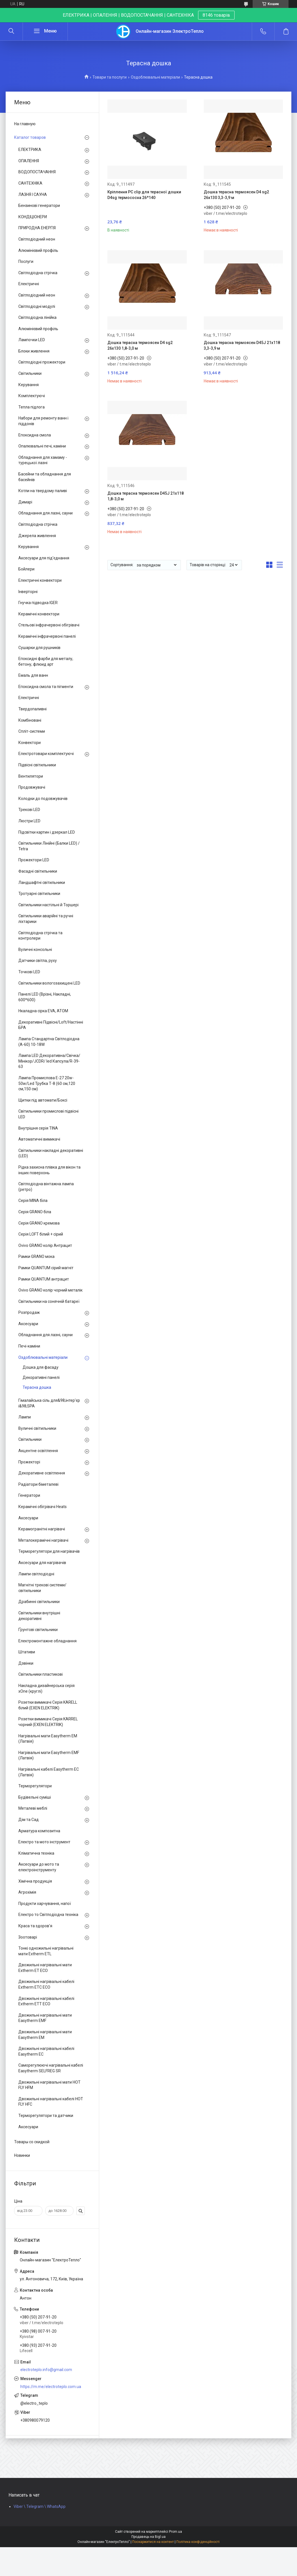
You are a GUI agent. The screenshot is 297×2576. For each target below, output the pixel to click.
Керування (28, 384)
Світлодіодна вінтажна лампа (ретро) (46, 1187)
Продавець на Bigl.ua (148, 2537)
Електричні (28, 284)
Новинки (22, 2155)
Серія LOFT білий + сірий (40, 1234)
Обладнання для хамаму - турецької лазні (42, 460)
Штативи (26, 1652)
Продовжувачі (31, 787)
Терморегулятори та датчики (45, 2115)
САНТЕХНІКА (30, 183)
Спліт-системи (31, 731)
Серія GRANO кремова (39, 1223)
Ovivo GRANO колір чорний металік (50, 1290)
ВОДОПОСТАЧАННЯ (37, 172)
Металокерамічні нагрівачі (43, 1540)
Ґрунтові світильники (38, 1629)
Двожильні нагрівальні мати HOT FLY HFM (49, 2085)
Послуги (25, 261)
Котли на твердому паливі (42, 490)
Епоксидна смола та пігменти (45, 686)
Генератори (29, 1495)
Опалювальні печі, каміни (42, 446)
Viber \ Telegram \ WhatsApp (40, 2506)
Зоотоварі (27, 1937)
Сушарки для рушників (39, 647)
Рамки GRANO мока (36, 1256)
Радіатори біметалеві (38, 1484)
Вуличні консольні (35, 949)
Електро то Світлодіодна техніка (48, 1914)
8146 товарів (216, 15)
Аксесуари (28, 1323)
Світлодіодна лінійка (37, 317)
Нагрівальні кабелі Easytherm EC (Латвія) (48, 1772)
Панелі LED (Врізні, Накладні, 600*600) (44, 997)
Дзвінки (25, 1663)
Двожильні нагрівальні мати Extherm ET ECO (45, 1968)
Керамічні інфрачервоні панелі (47, 636)
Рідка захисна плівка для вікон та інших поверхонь (49, 1170)
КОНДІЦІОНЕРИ (32, 217)
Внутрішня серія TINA (38, 1128)
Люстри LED (29, 821)
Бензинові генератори (39, 205)
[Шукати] (11, 31)
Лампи (24, 1417)
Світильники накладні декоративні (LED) (50, 1153)
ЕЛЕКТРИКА (29, 149)
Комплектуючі (31, 395)
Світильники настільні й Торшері (48, 905)
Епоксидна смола (34, 435)
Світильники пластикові (40, 1674)
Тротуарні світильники (39, 893)
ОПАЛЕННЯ (28, 161)
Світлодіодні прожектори (41, 362)
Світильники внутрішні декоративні (39, 1616)
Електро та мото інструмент (44, 1842)
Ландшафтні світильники (41, 882)
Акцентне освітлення (38, 1450)
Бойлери (26, 569)
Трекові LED (29, 809)
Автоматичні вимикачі (39, 1139)
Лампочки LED (31, 340)
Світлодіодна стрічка (37, 273)
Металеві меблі (32, 1808)
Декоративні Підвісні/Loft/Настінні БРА (50, 1025)
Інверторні (28, 591)
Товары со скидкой (31, 2142)
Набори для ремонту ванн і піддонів (43, 421)
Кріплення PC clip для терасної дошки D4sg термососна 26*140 (144, 195)
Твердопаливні (32, 709)
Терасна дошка (37, 1387)
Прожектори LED (33, 860)
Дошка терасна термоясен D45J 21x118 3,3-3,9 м (242, 345)
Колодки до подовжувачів (43, 798)
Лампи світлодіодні (36, 1574)
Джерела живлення (37, 535)
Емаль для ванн (33, 675)
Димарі (25, 502)
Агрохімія (27, 1892)
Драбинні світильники (39, 1601)
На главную (25, 124)
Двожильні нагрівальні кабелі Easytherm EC (46, 2051)
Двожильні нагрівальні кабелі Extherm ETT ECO (46, 2001)
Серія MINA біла (32, 1200)
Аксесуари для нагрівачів (42, 1562)
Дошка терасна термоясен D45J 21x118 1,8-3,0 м (145, 496)
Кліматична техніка (36, 1853)
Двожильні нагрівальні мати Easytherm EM (45, 2035)
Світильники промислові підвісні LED (48, 1114)
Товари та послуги (109, 77)
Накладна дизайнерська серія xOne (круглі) (46, 1688)
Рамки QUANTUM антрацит (43, 1279)
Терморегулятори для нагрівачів (49, 1551)
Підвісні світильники (37, 765)
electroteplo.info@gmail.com (46, 2369)
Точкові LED (29, 972)
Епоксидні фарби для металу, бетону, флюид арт (45, 661)
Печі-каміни (29, 1346)
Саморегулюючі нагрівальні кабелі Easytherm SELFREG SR (50, 2068)
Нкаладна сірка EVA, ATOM (43, 1011)
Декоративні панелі (41, 1377)
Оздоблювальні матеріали (155, 77)
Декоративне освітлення (41, 1473)
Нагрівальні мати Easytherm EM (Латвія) (47, 1739)
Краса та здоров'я (35, 1926)
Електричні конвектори (40, 580)
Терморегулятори (35, 1786)
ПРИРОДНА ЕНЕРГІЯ (37, 228)
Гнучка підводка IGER (38, 602)
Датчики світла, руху (37, 960)
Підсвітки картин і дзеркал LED (46, 832)
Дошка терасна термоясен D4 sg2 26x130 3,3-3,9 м (236, 195)
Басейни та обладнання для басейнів (44, 477)
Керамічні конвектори (38, 614)
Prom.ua (175, 2532)
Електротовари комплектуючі (46, 753)
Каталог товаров (30, 137)
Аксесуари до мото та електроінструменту (38, 1867)
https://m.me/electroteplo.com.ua (50, 2386)
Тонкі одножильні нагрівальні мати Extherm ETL (45, 1951)
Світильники (30, 373)
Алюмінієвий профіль (38, 250)
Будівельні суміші (34, 1797)
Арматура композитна (39, 1831)
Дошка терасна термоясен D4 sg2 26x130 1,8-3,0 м (140, 345)
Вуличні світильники (37, 1428)
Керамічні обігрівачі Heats (42, 1506)
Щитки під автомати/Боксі (42, 1100)
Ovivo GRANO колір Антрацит (45, 1245)
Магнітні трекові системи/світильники (42, 1588)
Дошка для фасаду (40, 1367)
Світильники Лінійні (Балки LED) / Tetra (49, 846)
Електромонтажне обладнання (47, 1641)
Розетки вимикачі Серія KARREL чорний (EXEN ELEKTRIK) (48, 1722)
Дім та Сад (28, 1819)
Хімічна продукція (35, 1881)
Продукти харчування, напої (44, 1903)
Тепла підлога (31, 407)
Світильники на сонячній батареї (48, 1301)
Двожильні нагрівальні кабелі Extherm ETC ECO (46, 1984)
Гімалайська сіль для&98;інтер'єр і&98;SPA (49, 1403)
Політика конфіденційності (198, 2542)
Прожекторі (29, 1462)
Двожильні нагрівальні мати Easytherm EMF (45, 2018)
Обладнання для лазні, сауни (45, 513)
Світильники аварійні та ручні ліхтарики (45, 919)
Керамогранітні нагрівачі (41, 1529)
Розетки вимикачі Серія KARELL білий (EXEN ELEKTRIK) (47, 1705)
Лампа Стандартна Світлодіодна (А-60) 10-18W (48, 1042)
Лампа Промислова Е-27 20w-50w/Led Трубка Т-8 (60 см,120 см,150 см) (46, 1083)
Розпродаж (29, 1312)
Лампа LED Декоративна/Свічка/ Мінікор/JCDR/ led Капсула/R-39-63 (49, 1061)
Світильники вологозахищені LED (49, 983)
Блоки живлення (33, 351)
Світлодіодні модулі (36, 306)
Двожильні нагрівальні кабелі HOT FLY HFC (50, 2102)
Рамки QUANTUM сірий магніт (45, 1268)
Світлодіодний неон (36, 239)
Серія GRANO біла (34, 1212)
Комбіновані (29, 720)
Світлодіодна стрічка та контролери (40, 936)
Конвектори (29, 742)
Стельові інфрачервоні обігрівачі (48, 625)
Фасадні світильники (37, 871)
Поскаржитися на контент (153, 2542)
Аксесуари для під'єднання (43, 558)
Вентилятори (30, 776)
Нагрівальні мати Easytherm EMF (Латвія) (48, 1755)
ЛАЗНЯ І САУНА (32, 194)
